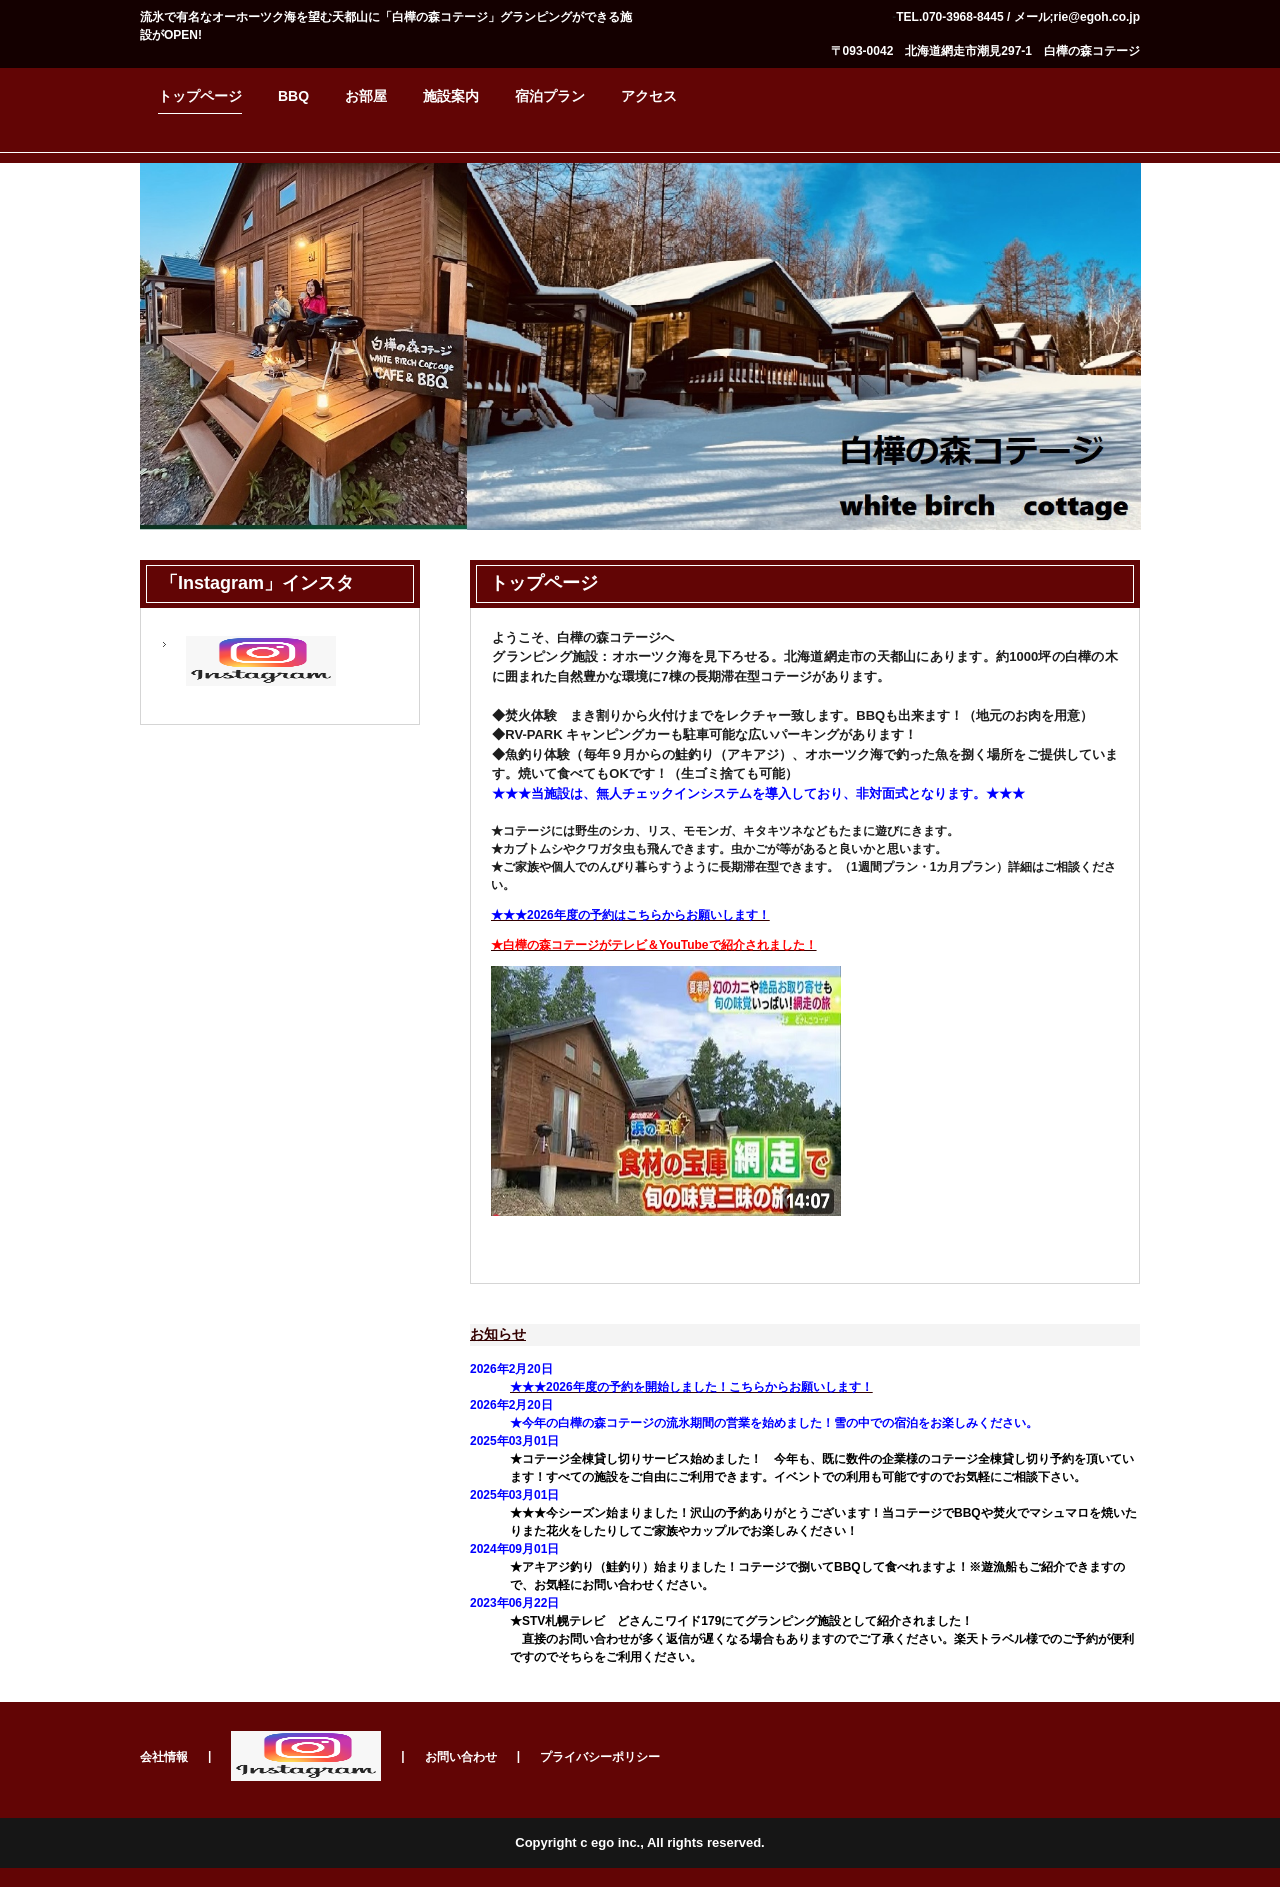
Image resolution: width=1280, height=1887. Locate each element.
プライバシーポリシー (600, 1757)
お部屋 (366, 96)
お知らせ (498, 1334)
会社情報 (164, 1757)
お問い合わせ (461, 1757)
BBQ (293, 96)
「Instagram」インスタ (257, 583)
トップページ (200, 96)
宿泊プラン (550, 96)
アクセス (649, 96)
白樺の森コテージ (998, 444)
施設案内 (451, 96)
